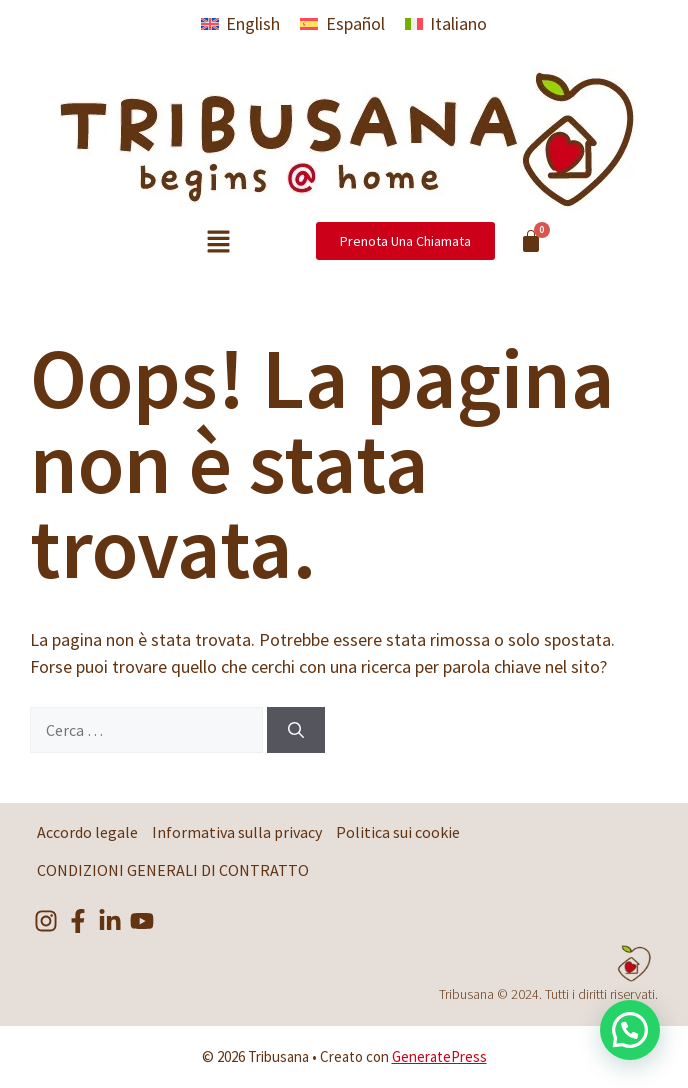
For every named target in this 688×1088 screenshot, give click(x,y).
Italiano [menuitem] (458, 23)
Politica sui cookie (398, 832)
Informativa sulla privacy (237, 832)
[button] (218, 242)
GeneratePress (439, 1056)
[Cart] (531, 241)
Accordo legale (87, 832)
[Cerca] (296, 730)
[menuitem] (240, 23)
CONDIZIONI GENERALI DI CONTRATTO (173, 870)
